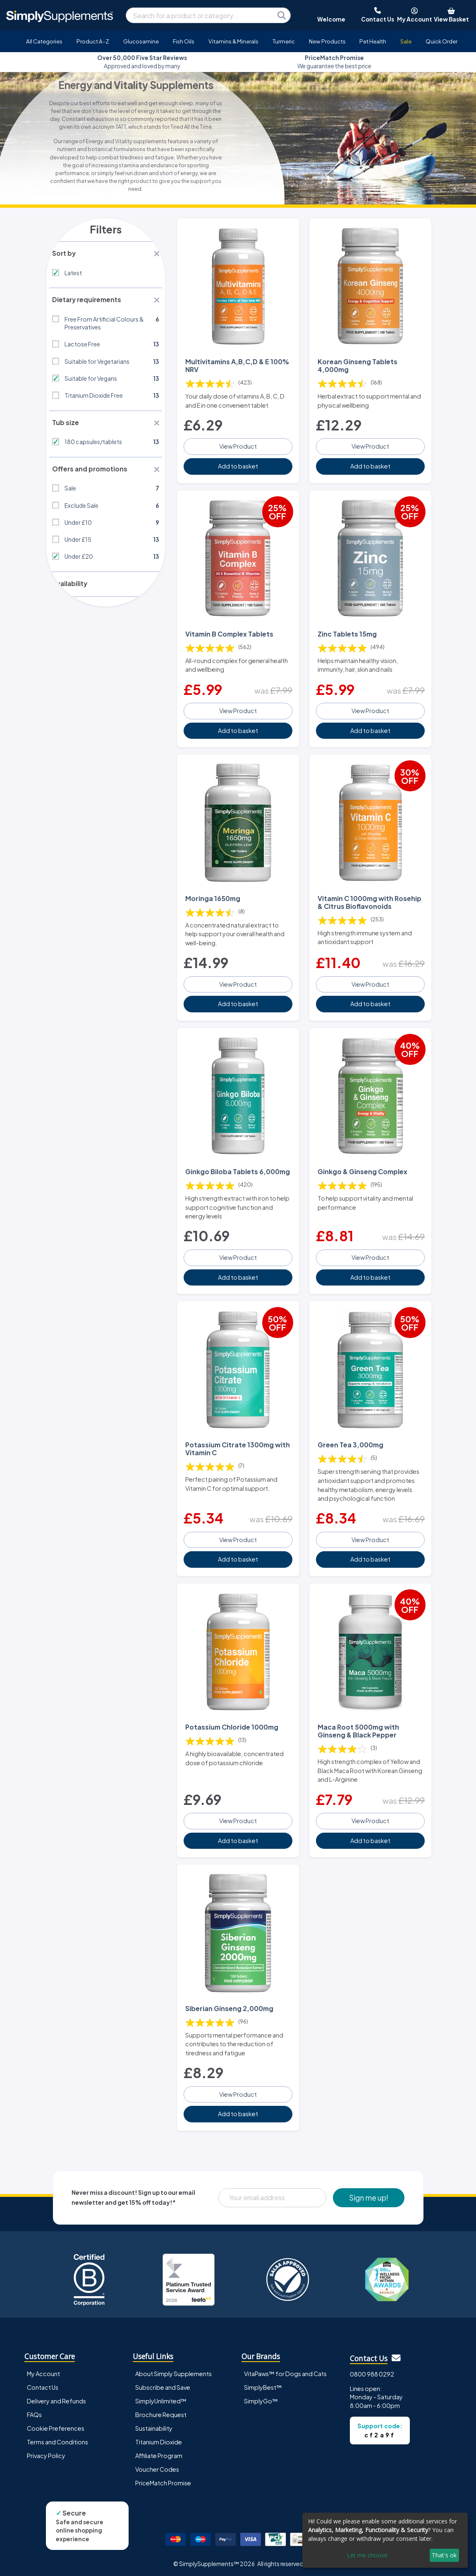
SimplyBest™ (263, 2385)
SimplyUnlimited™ (161, 2399)
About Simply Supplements (173, 2371)
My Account (43, 2371)
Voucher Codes (157, 2467)
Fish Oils (183, 41)
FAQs (34, 2412)
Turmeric (284, 41)
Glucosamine (141, 41)
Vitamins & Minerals (233, 41)
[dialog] (385, 2540)
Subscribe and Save (162, 2385)
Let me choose (367, 2555)
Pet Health (372, 41)
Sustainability (153, 2426)
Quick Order (441, 41)
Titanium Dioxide (158, 2440)
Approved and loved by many (142, 62)
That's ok (444, 2555)
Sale (405, 41)
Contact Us (42, 2385)
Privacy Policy (46, 2453)
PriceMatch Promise (163, 2481)
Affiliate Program (158, 2453)
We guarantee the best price (334, 62)
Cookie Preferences (55, 2426)
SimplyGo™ (261, 2399)
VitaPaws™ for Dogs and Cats (285, 2371)
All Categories (44, 41)
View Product (238, 445)
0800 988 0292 (372, 2372)
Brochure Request (161, 2412)
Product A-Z (93, 41)
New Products (327, 41)
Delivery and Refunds (56, 2399)
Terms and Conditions (57, 2440)
